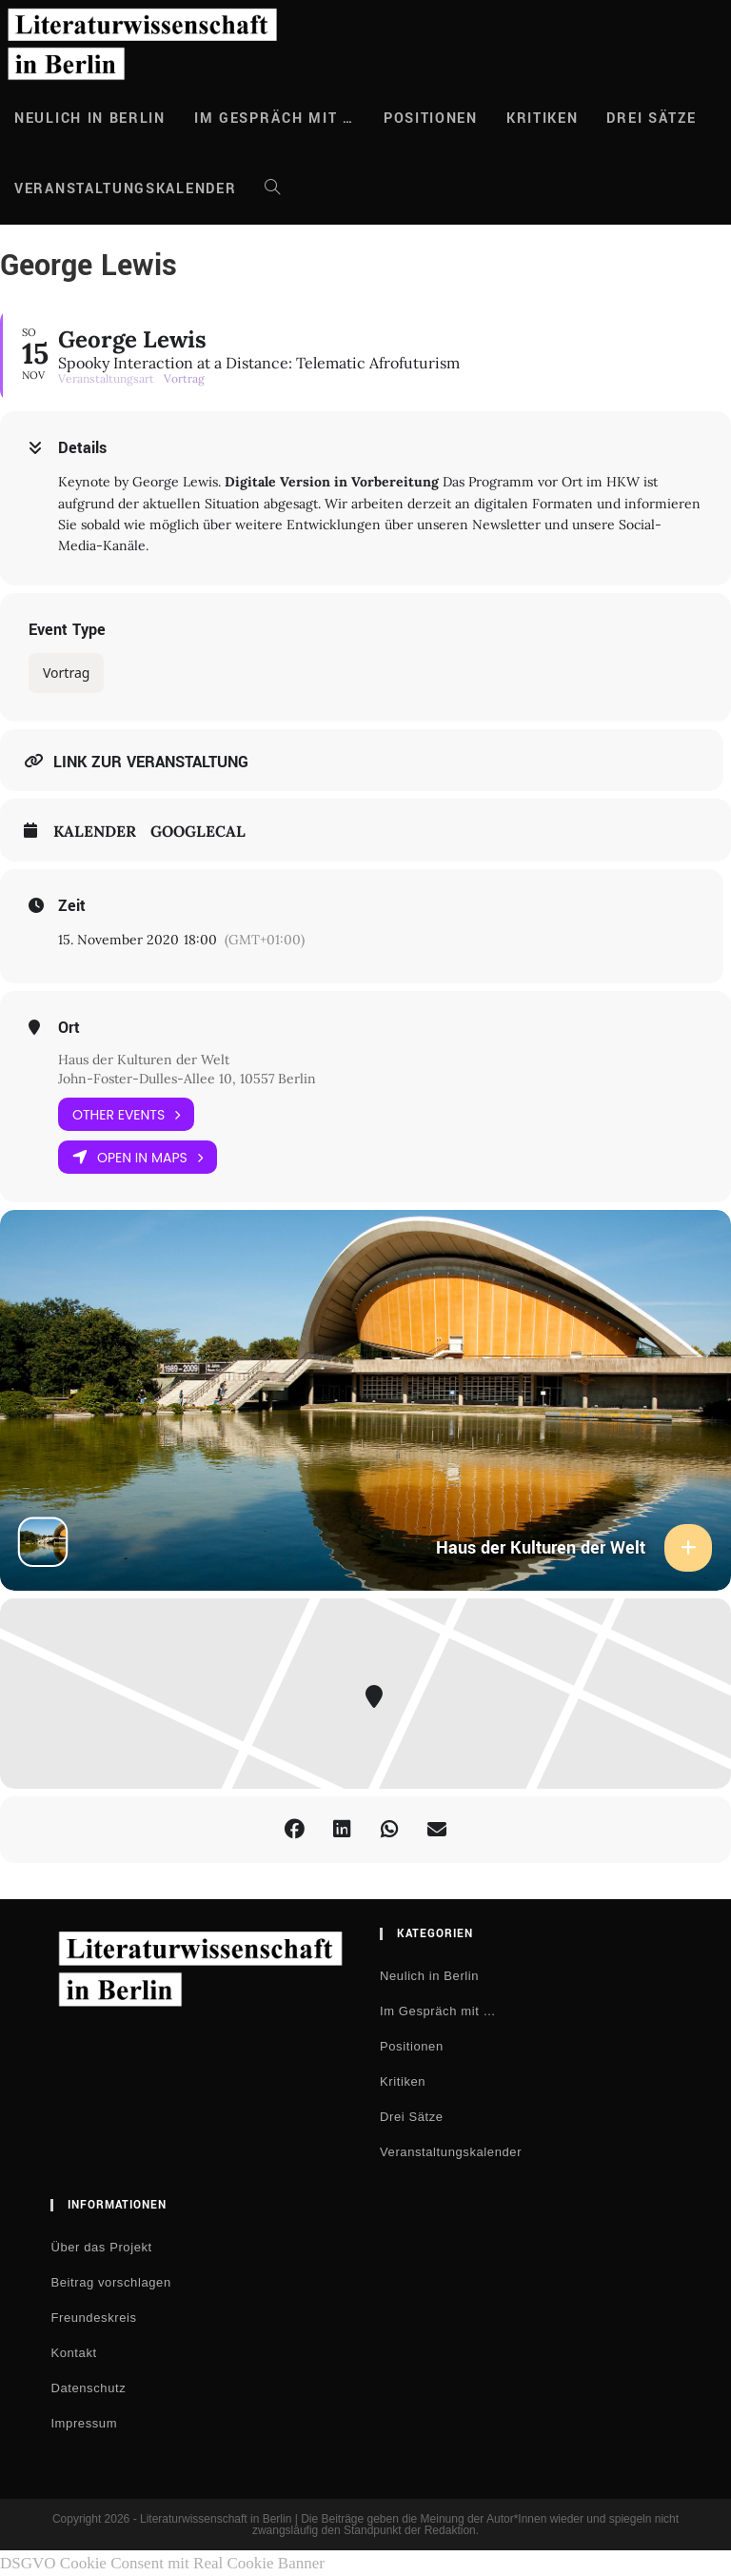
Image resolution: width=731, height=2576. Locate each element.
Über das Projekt (100, 2247)
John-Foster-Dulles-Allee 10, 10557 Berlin (187, 1078)
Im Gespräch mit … (438, 2011)
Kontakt (73, 2353)
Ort (69, 1028)
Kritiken (402, 2081)
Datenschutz (88, 2388)
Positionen (412, 2046)
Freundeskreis (93, 2317)
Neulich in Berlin (429, 1976)
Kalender (94, 831)
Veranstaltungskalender (451, 2152)
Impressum (83, 2423)
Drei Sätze (412, 2117)
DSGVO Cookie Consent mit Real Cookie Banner (162, 2563)
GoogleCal (198, 831)
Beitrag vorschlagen (110, 2282)
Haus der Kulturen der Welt (143, 1059)
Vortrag (66, 673)
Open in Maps (137, 1157)
